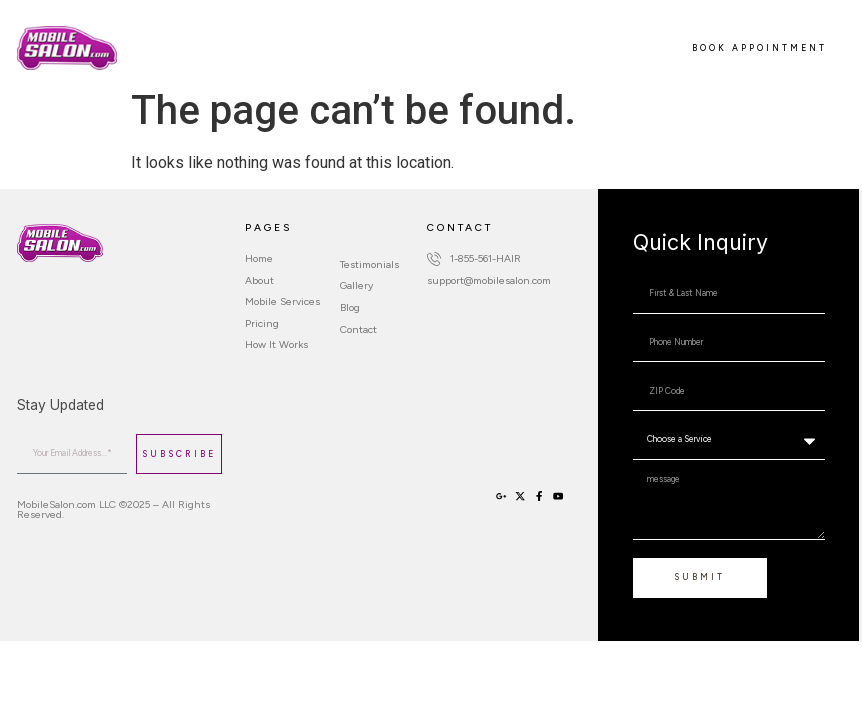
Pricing (382, 38)
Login (296, 58)
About (209, 38)
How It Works (460, 38)
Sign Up (167, 58)
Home (153, 38)
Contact (235, 58)
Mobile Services (295, 38)
